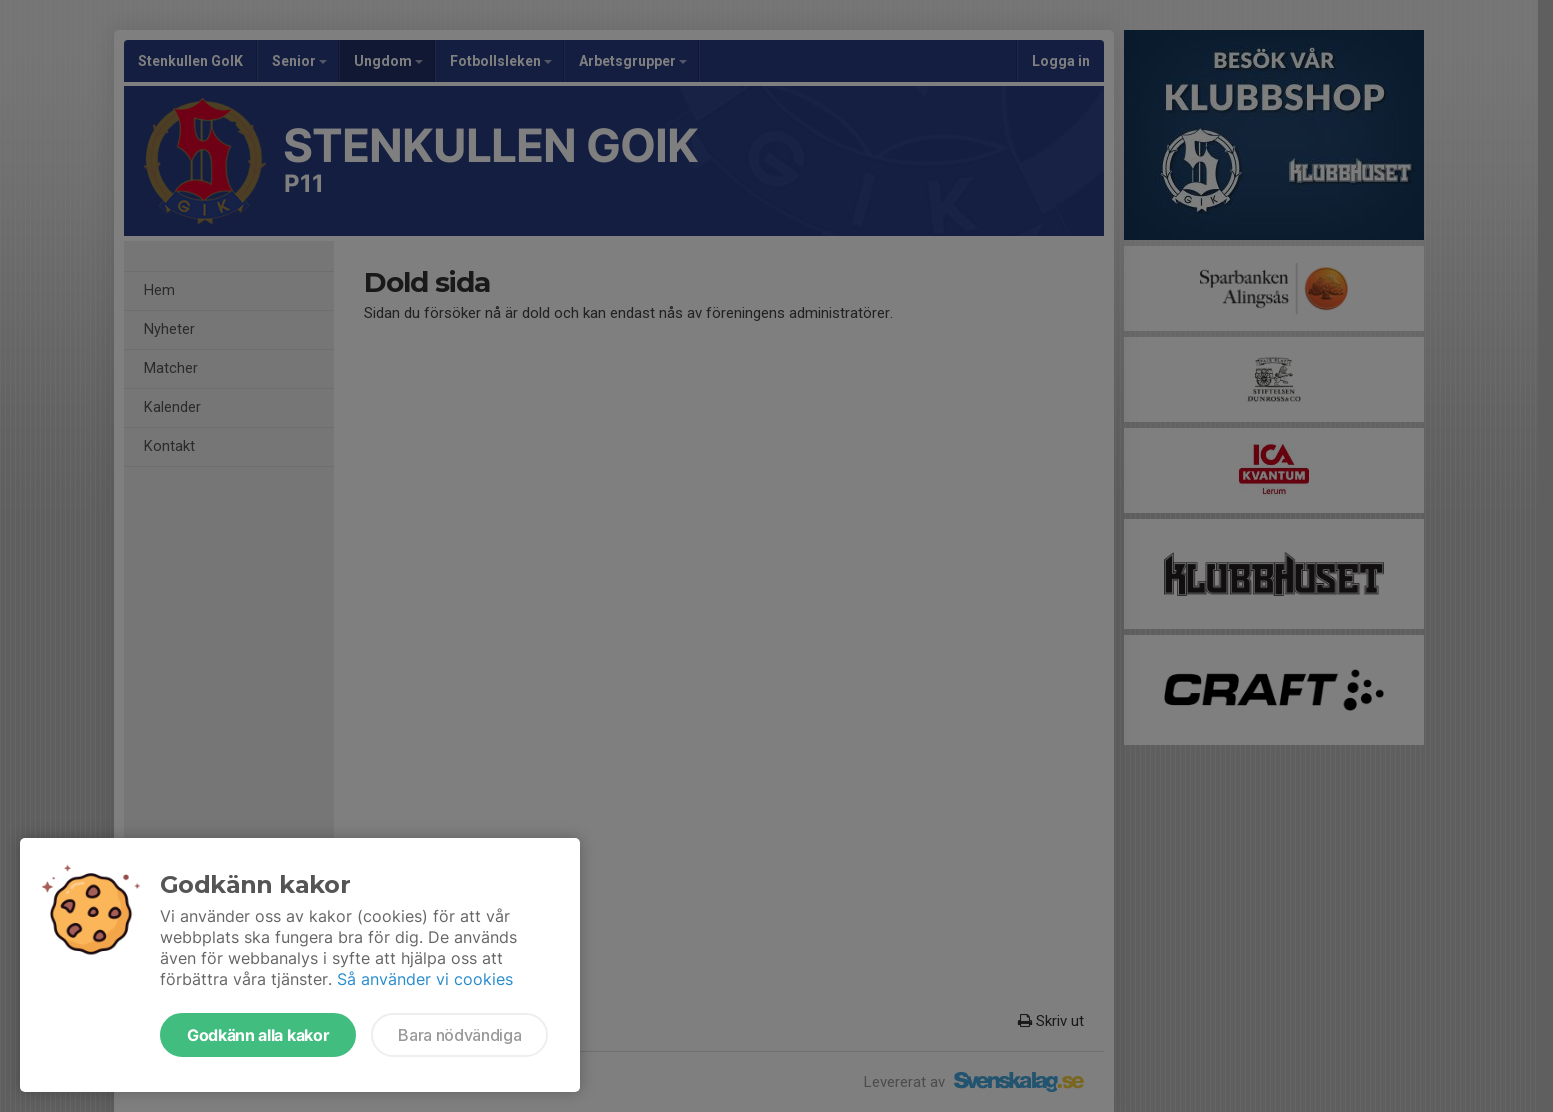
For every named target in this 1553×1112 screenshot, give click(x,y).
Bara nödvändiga (459, 1035)
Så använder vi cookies (425, 979)
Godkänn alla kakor (258, 1035)
